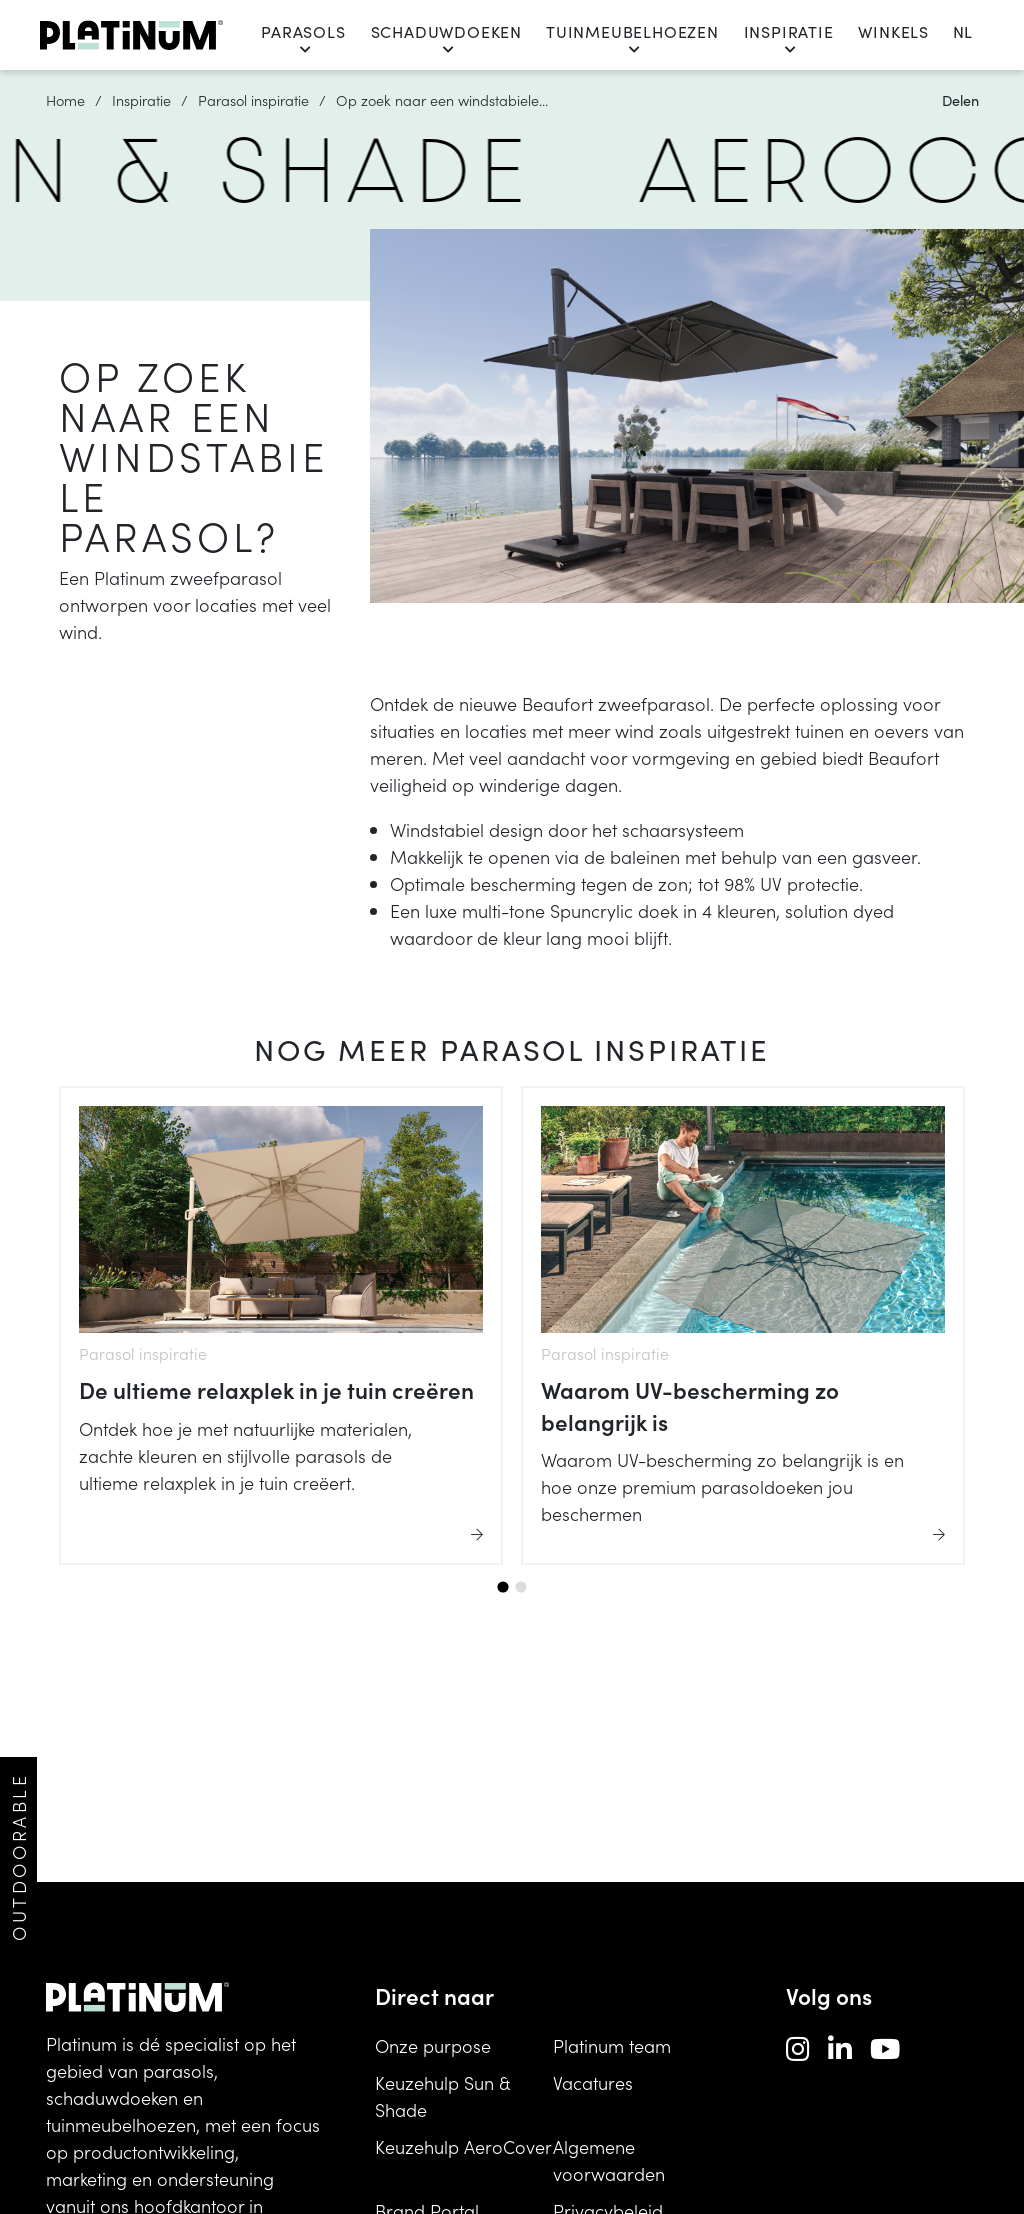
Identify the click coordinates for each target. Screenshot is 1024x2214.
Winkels (893, 31)
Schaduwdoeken (446, 38)
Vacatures (593, 2082)
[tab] (502, 1587)
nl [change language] (962, 31)
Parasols (303, 38)
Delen (960, 100)
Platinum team (612, 2045)
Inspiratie (789, 38)
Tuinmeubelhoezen (632, 38)
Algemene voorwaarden (609, 2160)
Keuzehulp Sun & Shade (442, 2096)
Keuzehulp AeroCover (463, 2146)
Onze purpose (433, 2045)
